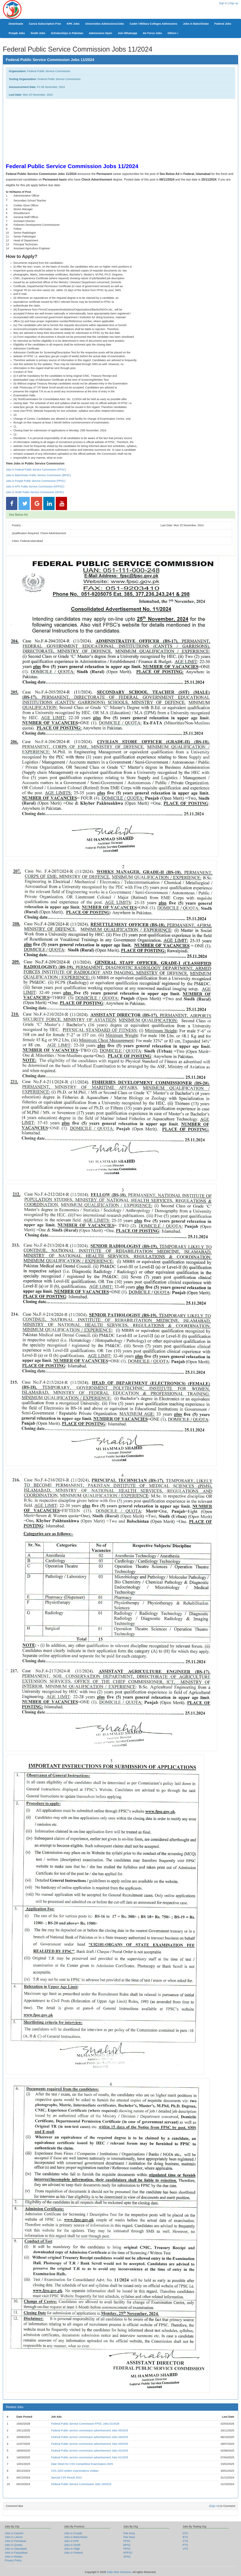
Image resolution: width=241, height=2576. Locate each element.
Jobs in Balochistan (196, 23)
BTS (185, 2537)
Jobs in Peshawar (15, 2540)
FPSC (127, 2540)
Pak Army (129, 2533)
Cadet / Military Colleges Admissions (153, 23)
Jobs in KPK (71, 2540)
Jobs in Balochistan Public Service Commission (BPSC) (38, 475)
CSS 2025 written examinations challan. (75, 2470)
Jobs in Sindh (72, 2544)
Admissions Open (100, 33)
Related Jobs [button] (14, 2407)
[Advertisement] (119, 129)
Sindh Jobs (38, 33)
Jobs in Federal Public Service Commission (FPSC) (36, 469)
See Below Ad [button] (18, 514)
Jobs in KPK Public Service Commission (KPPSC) (35, 486)
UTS (185, 2548)
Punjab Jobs (17, 33)
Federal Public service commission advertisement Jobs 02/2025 (89, 2450)
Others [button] (173, 33)
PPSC (127, 2548)
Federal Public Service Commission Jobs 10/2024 (81, 2484)
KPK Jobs (73, 23)
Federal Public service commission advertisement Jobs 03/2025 (89, 2443)
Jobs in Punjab (73, 2533)
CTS (185, 2540)
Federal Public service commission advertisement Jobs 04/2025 (89, 2437)
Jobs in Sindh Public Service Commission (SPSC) (35, 492)
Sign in (223, 3)
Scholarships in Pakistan (67, 33)
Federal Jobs (222, 23)
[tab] (120, 514)
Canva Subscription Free (45, 23)
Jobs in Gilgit (72, 2548)
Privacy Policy (13, 2560)
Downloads (16, 23)
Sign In (214, 2505)
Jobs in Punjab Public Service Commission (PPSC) (36, 480)
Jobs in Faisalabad (16, 2552)
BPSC (127, 2544)
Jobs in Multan (13, 2556)
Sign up (233, 3)
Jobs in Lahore (14, 2537)
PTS (185, 2544)
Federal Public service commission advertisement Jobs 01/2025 (89, 2457)
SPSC (127, 2556)
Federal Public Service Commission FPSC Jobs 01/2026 (85, 2423)
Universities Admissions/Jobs (104, 23)
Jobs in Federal (73, 2552)
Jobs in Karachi (14, 2533)
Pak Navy (129, 2537)
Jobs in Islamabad (16, 2548)
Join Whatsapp (127, 33)
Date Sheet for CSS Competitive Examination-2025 (82, 2463)
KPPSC (128, 2552)
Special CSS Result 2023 (66, 2477)
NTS (185, 2533)
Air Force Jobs (152, 33)
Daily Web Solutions (119, 2572)
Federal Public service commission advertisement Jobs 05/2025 (89, 2430)
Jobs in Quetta (13, 2544)
